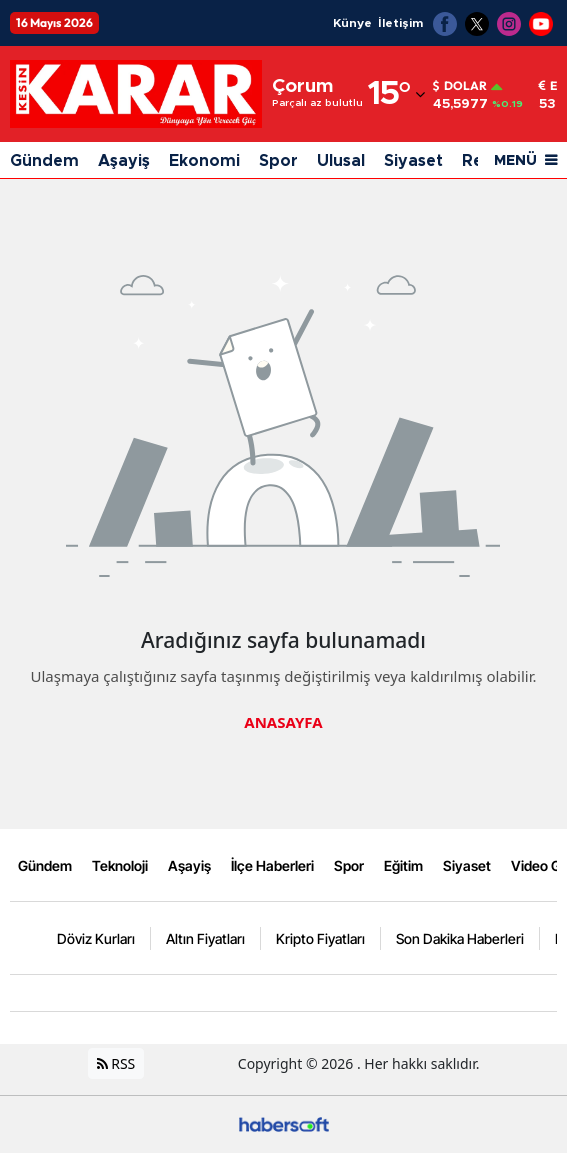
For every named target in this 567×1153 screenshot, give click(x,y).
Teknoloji (120, 865)
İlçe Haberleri (272, 865)
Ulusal (341, 161)
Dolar (460, 86)
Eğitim (403, 865)
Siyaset (413, 161)
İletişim (400, 23)
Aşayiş (124, 161)
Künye (352, 23)
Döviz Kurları (96, 938)
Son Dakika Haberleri (460, 938)
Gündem (44, 161)
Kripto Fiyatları (320, 938)
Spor (278, 161)
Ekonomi (204, 161)
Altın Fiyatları (205, 938)
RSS (116, 1063)
